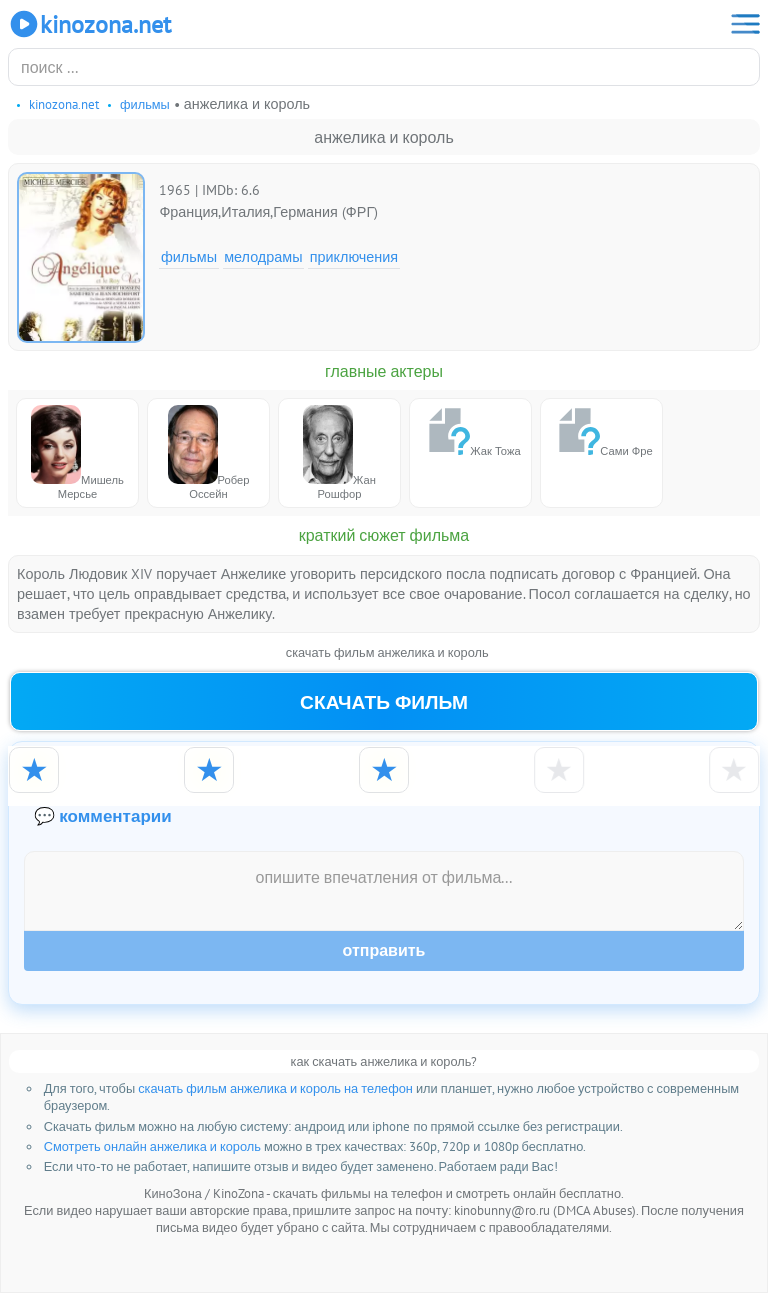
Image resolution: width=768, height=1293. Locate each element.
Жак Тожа (470, 431)
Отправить (384, 950)
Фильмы (189, 256)
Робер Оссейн (209, 453)
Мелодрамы (263, 256)
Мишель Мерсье (77, 453)
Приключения (354, 256)
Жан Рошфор (339, 453)
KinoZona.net (89, 24)
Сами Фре (601, 431)
